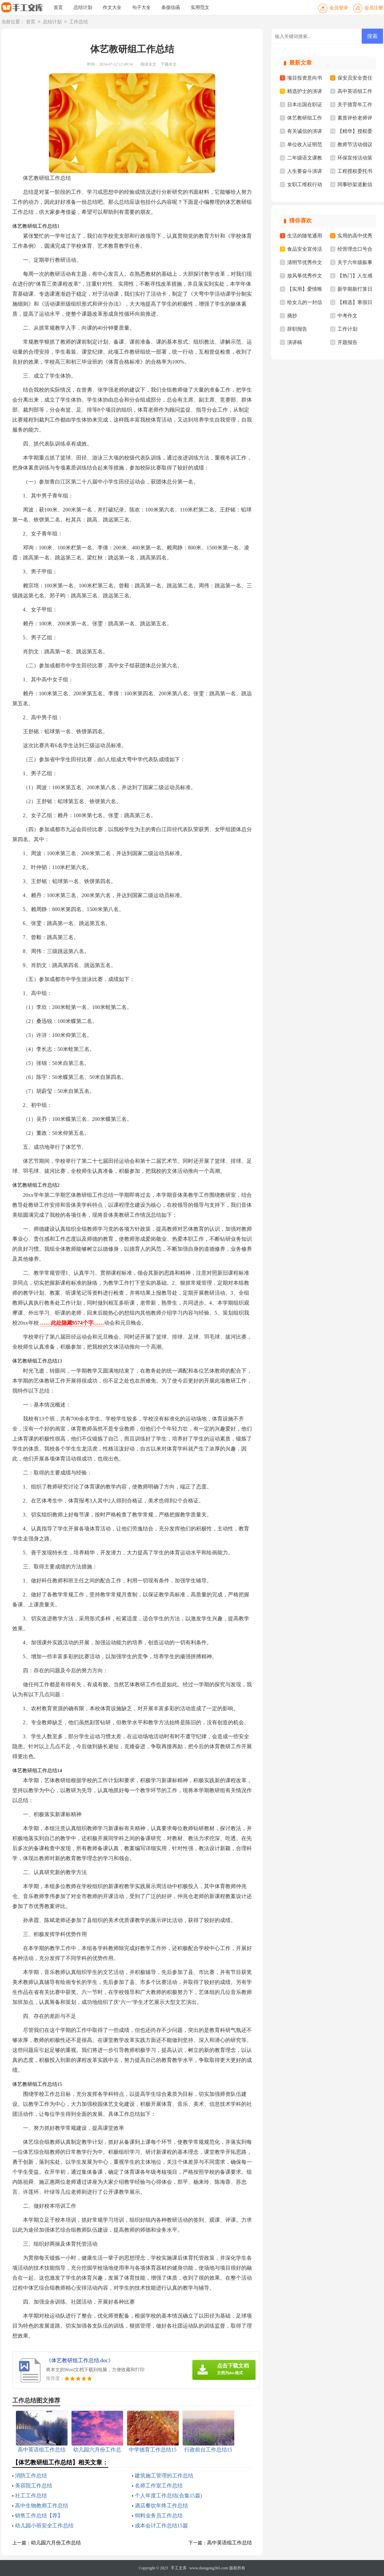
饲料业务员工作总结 (159, 2515)
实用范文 (200, 7)
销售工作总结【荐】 (39, 2515)
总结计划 (83, 7)
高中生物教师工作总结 (41, 2505)
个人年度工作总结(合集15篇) (168, 2495)
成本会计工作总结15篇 (161, 2525)
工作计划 (347, 329)
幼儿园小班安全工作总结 (44, 2525)
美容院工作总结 (33, 2485)
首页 (58, 7)
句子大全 (141, 7)
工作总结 (78, 22)
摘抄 (292, 315)
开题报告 (347, 342)
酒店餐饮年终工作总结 (161, 2505)
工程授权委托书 (354, 171)
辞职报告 (297, 329)
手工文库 (179, 2568)
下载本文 (169, 64)
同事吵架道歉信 (354, 184)
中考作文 (347, 315)
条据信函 (170, 7)
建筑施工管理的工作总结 (164, 2475)
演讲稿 (294, 342)
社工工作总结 (31, 2495)
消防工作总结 (31, 2475)
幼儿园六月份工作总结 (56, 2542)
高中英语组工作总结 (229, 2542)
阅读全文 (148, 64)
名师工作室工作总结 (159, 2485)
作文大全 (112, 7)
